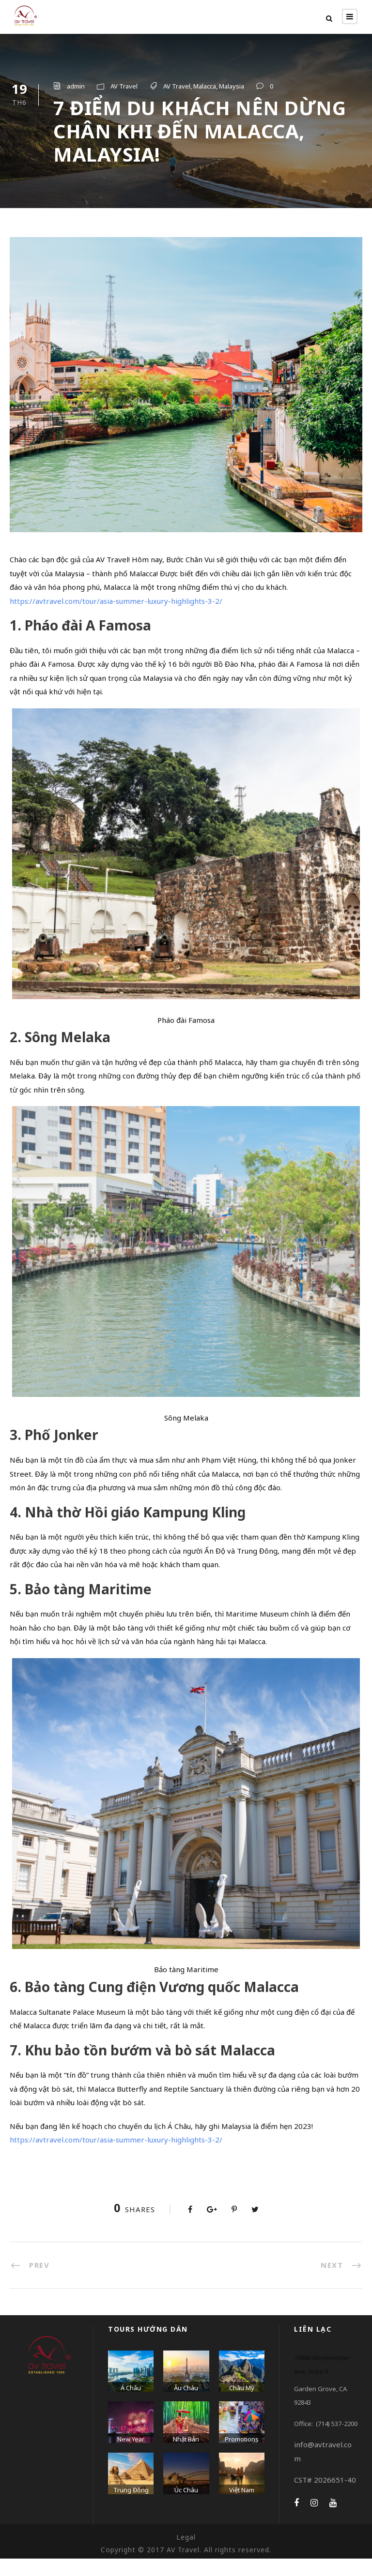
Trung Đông (131, 2507)
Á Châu (131, 2405)
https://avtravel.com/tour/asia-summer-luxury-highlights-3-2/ (116, 618)
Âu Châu (186, 2405)
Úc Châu (186, 2507)
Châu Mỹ (241, 2405)
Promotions (242, 2456)
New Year (130, 2456)
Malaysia (231, 86)
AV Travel (124, 86)
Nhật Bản (186, 2456)
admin (76, 86)
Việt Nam (241, 2507)
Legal (186, 2554)
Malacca (204, 86)
